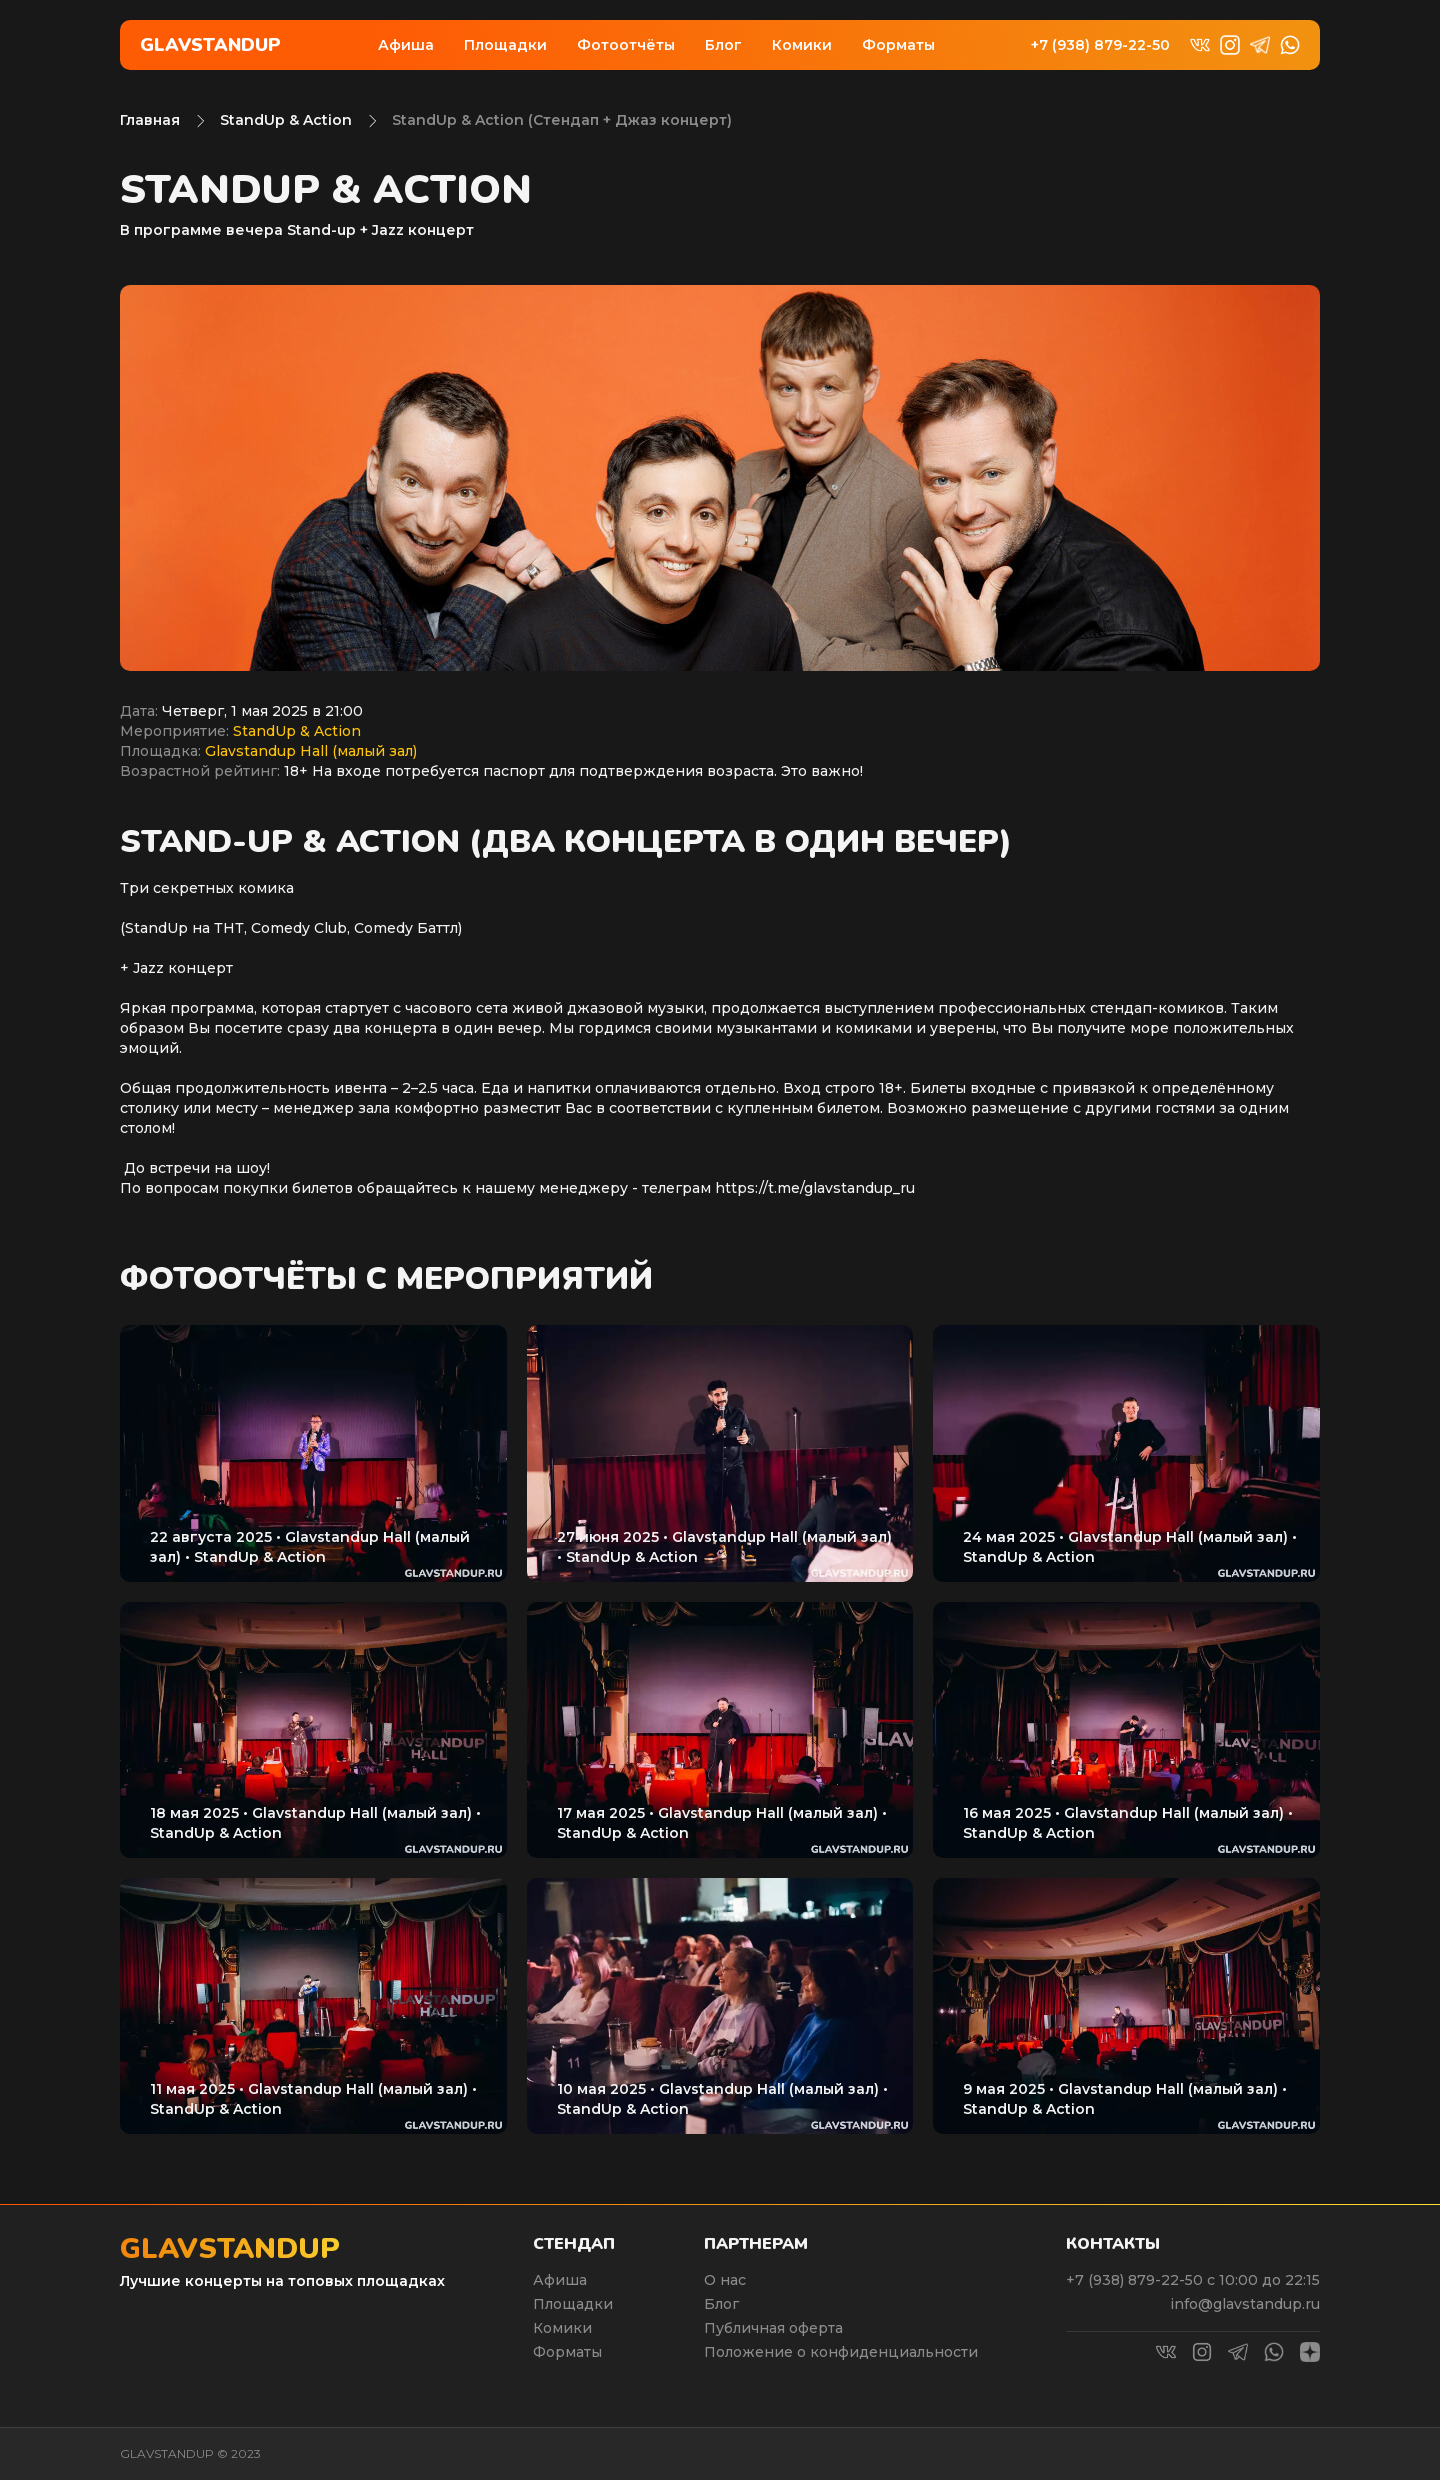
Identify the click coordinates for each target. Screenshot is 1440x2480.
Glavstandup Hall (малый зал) (311, 751)
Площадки (505, 45)
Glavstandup (210, 45)
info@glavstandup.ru (1245, 2304)
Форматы (898, 45)
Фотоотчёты (626, 45)
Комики (802, 45)
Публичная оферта (773, 2328)
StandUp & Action (286, 120)
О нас (725, 2280)
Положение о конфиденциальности (841, 2352)
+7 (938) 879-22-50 (1100, 45)
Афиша (406, 45)
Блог (723, 45)
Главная (150, 120)
